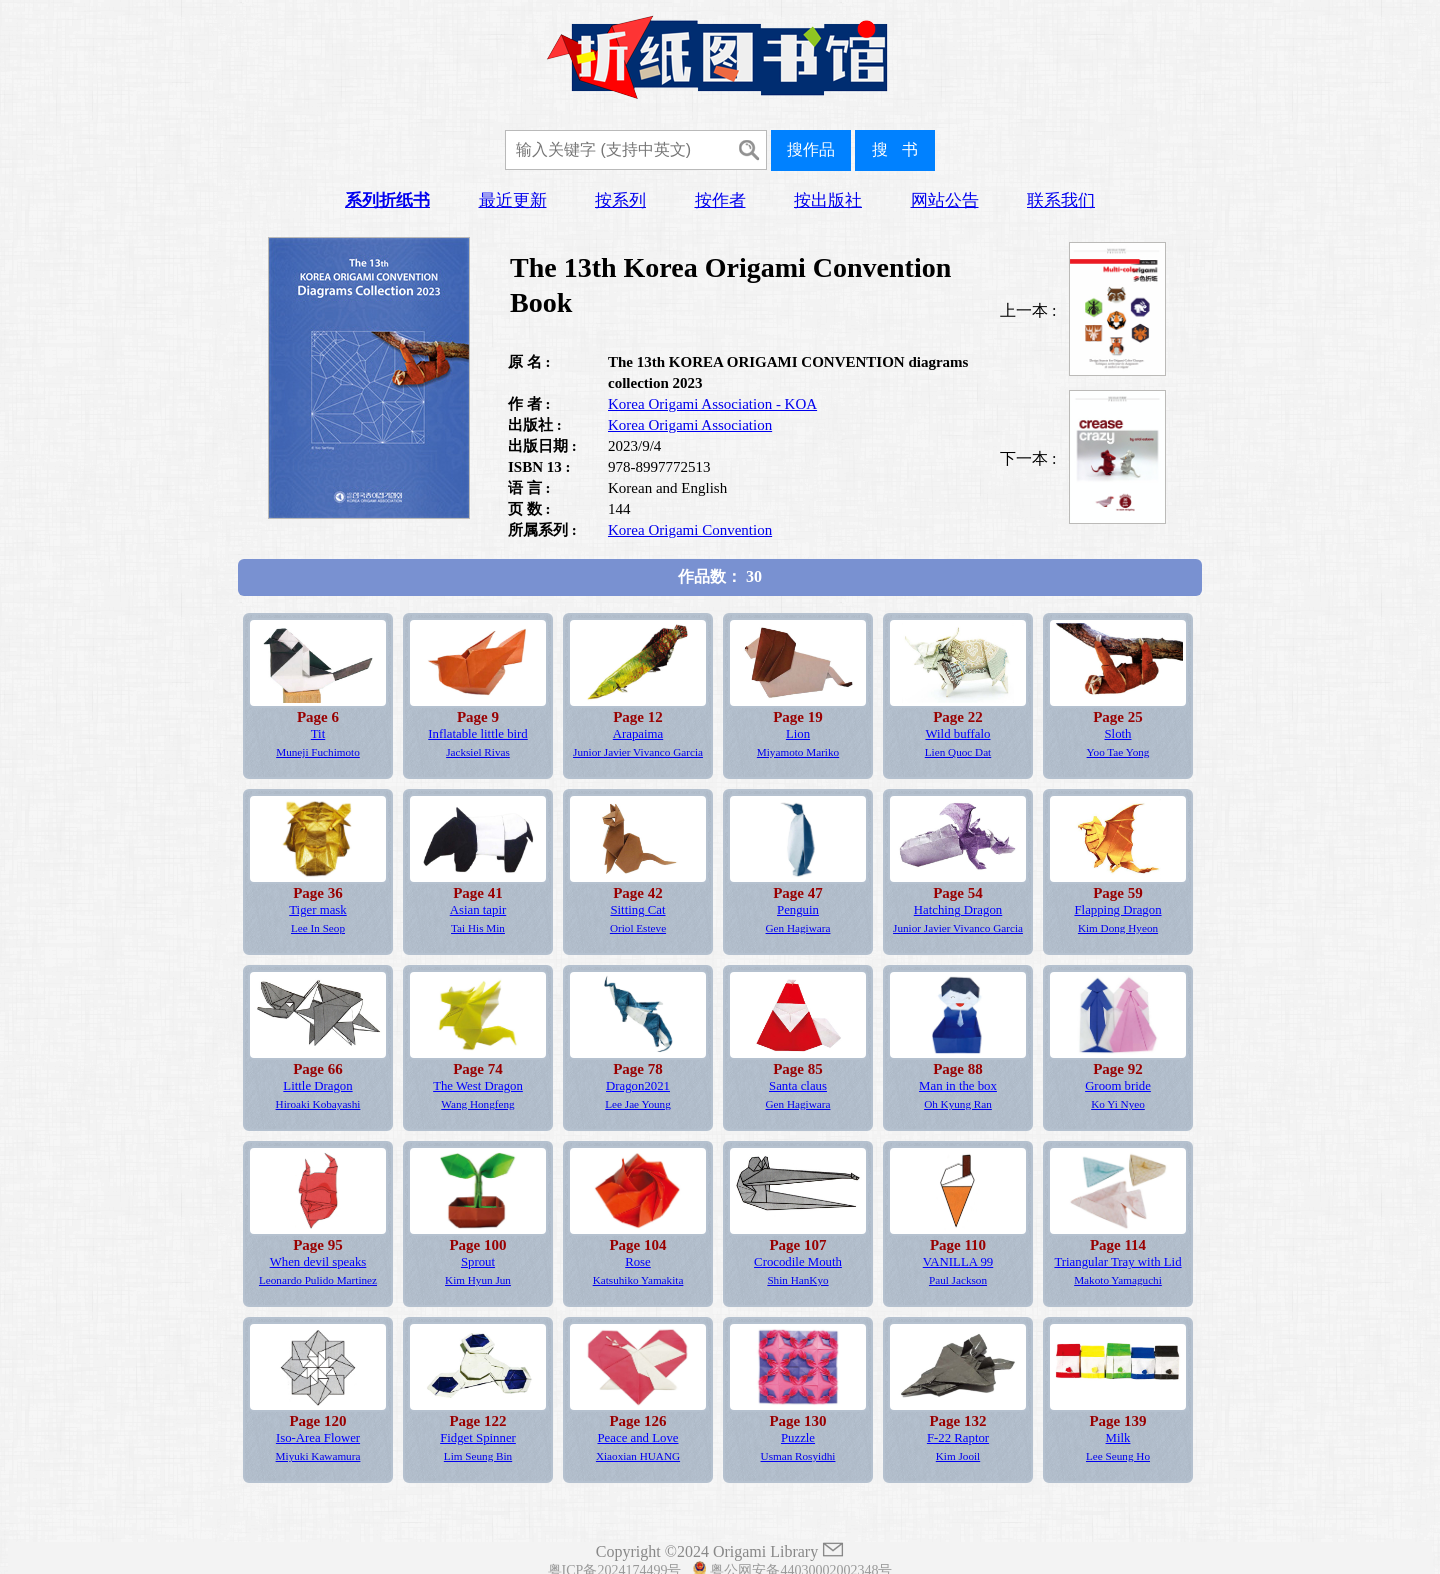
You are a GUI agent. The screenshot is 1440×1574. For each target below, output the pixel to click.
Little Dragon (317, 1086)
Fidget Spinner (478, 1438)
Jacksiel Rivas (478, 752)
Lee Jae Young (638, 1104)
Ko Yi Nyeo (1118, 1104)
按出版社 (828, 200)
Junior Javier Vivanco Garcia (638, 752)
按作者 (720, 200)
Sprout (478, 1262)
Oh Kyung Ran (958, 1104)
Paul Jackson (958, 1280)
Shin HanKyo (797, 1280)
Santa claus (798, 1086)
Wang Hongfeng (477, 1104)
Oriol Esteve (638, 928)
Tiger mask (317, 910)
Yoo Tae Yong (1118, 752)
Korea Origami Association (690, 425)
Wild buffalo (958, 734)
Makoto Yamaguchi (1118, 1280)
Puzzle (798, 1438)
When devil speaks (318, 1262)
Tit (318, 734)
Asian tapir (478, 910)
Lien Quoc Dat (958, 752)
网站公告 (945, 200)
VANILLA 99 (958, 1262)
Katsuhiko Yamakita (638, 1280)
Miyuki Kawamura (318, 1456)
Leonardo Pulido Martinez (318, 1280)
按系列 (620, 200)
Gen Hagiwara (798, 928)
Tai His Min (478, 928)
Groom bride (1118, 1086)
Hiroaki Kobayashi (318, 1104)
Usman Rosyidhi (798, 1456)
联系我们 (1061, 200)
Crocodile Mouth (798, 1262)
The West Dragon (478, 1086)
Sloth (1117, 734)
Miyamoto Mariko (798, 752)
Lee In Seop (318, 928)
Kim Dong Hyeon (1118, 928)
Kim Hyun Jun (478, 1280)
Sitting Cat (637, 910)
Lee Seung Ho (1118, 1456)
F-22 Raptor (958, 1438)
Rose (638, 1262)
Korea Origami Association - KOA (712, 404)
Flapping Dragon (1117, 910)
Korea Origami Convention (690, 530)
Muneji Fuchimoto (318, 752)
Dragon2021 (638, 1086)
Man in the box (958, 1086)
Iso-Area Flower (318, 1438)
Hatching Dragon (958, 910)
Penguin (798, 910)
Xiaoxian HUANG (638, 1456)
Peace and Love (637, 1438)
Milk (1118, 1438)
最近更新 (513, 200)
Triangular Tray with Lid (1117, 1262)
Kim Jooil (958, 1456)
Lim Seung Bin (478, 1456)
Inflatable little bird (478, 734)
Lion (798, 734)
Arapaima (638, 734)
